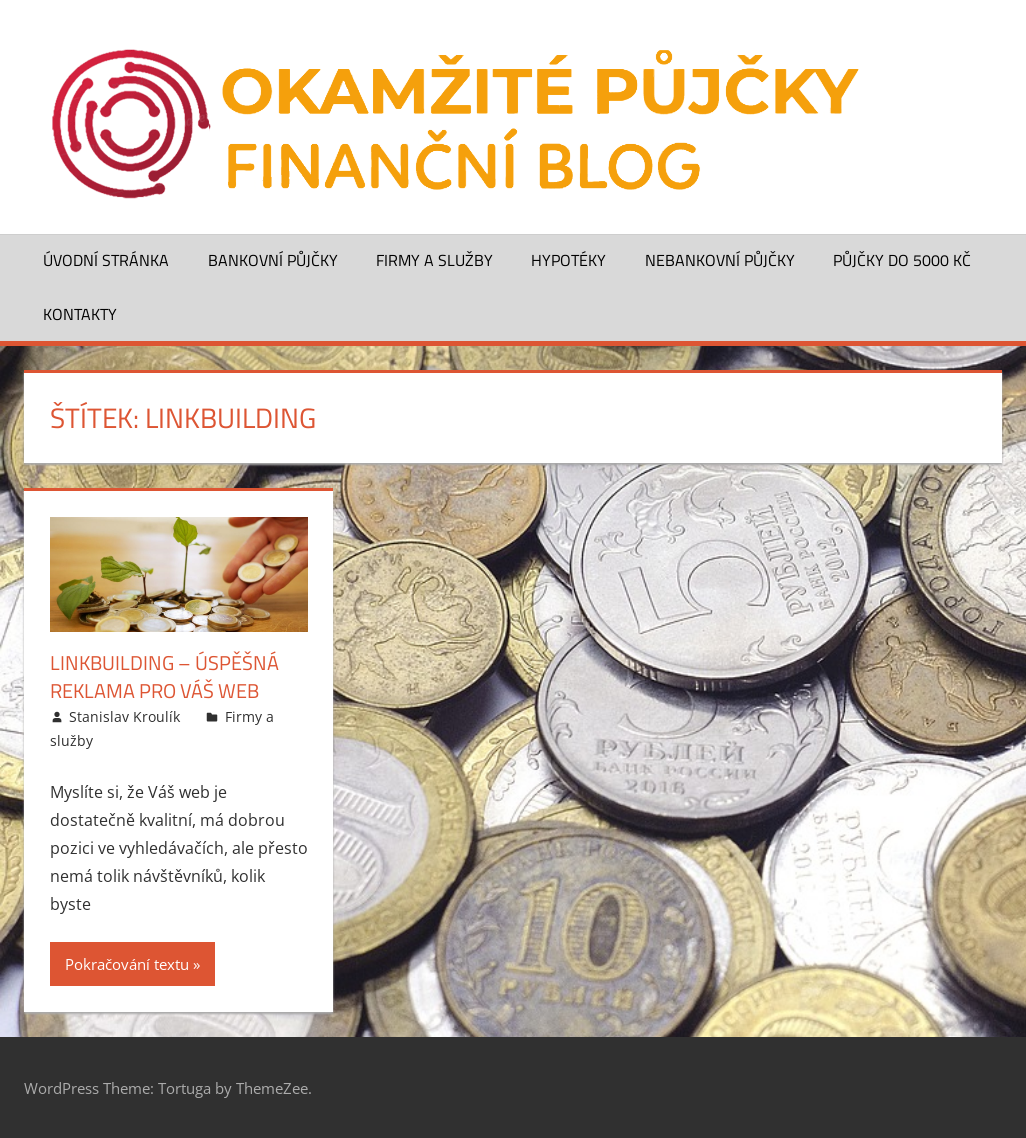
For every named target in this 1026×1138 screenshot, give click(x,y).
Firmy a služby (434, 260)
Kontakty (80, 314)
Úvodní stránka (106, 260)
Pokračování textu (127, 964)
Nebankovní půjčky (720, 260)
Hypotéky (568, 260)
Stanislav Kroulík (124, 716)
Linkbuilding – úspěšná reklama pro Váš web (164, 676)
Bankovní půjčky (273, 260)
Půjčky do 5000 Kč (902, 260)
